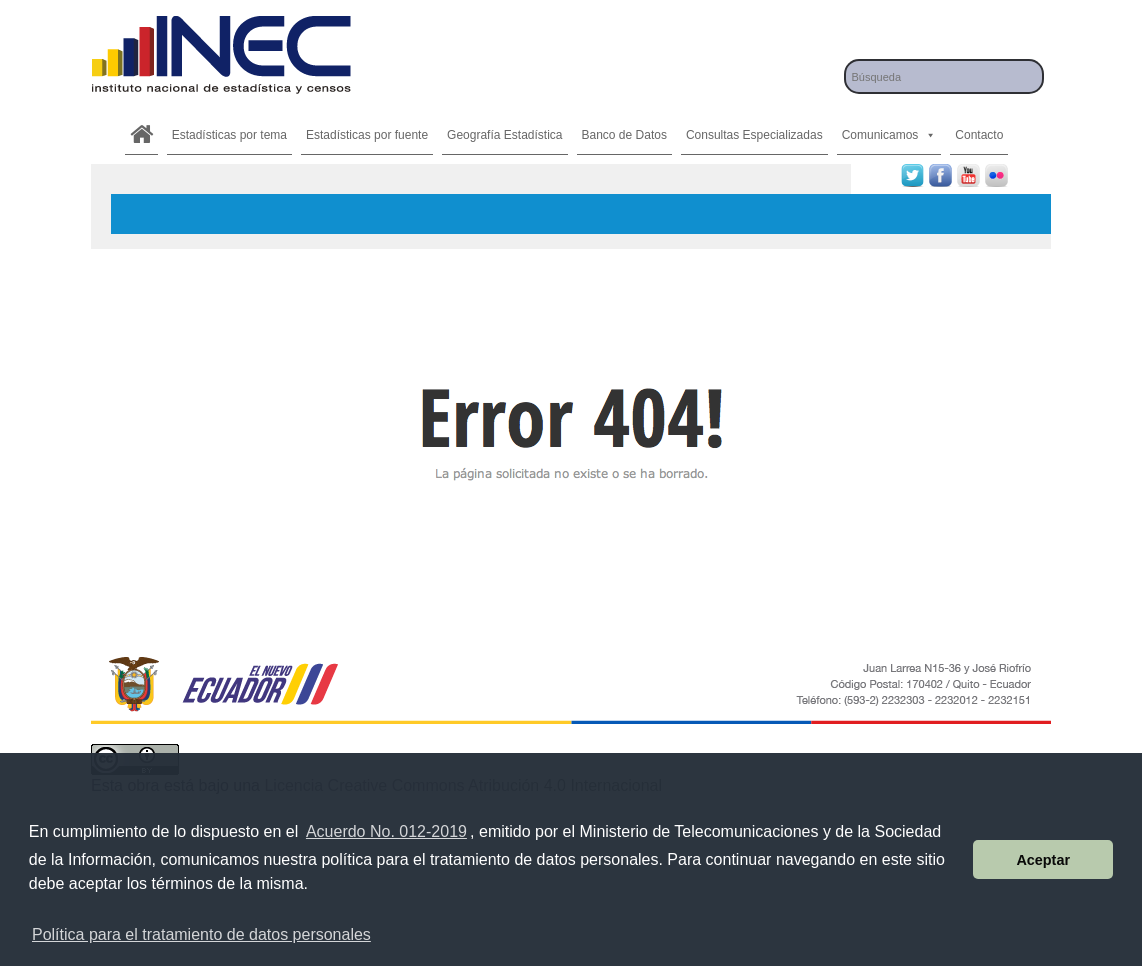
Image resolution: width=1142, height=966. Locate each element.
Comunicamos (889, 135)
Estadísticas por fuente (367, 135)
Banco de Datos (624, 135)
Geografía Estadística (504, 135)
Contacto (979, 135)
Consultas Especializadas (754, 135)
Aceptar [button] (1043, 860)
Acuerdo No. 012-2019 (386, 831)
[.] (141, 135)
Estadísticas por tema (229, 135)
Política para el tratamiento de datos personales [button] (201, 934)
